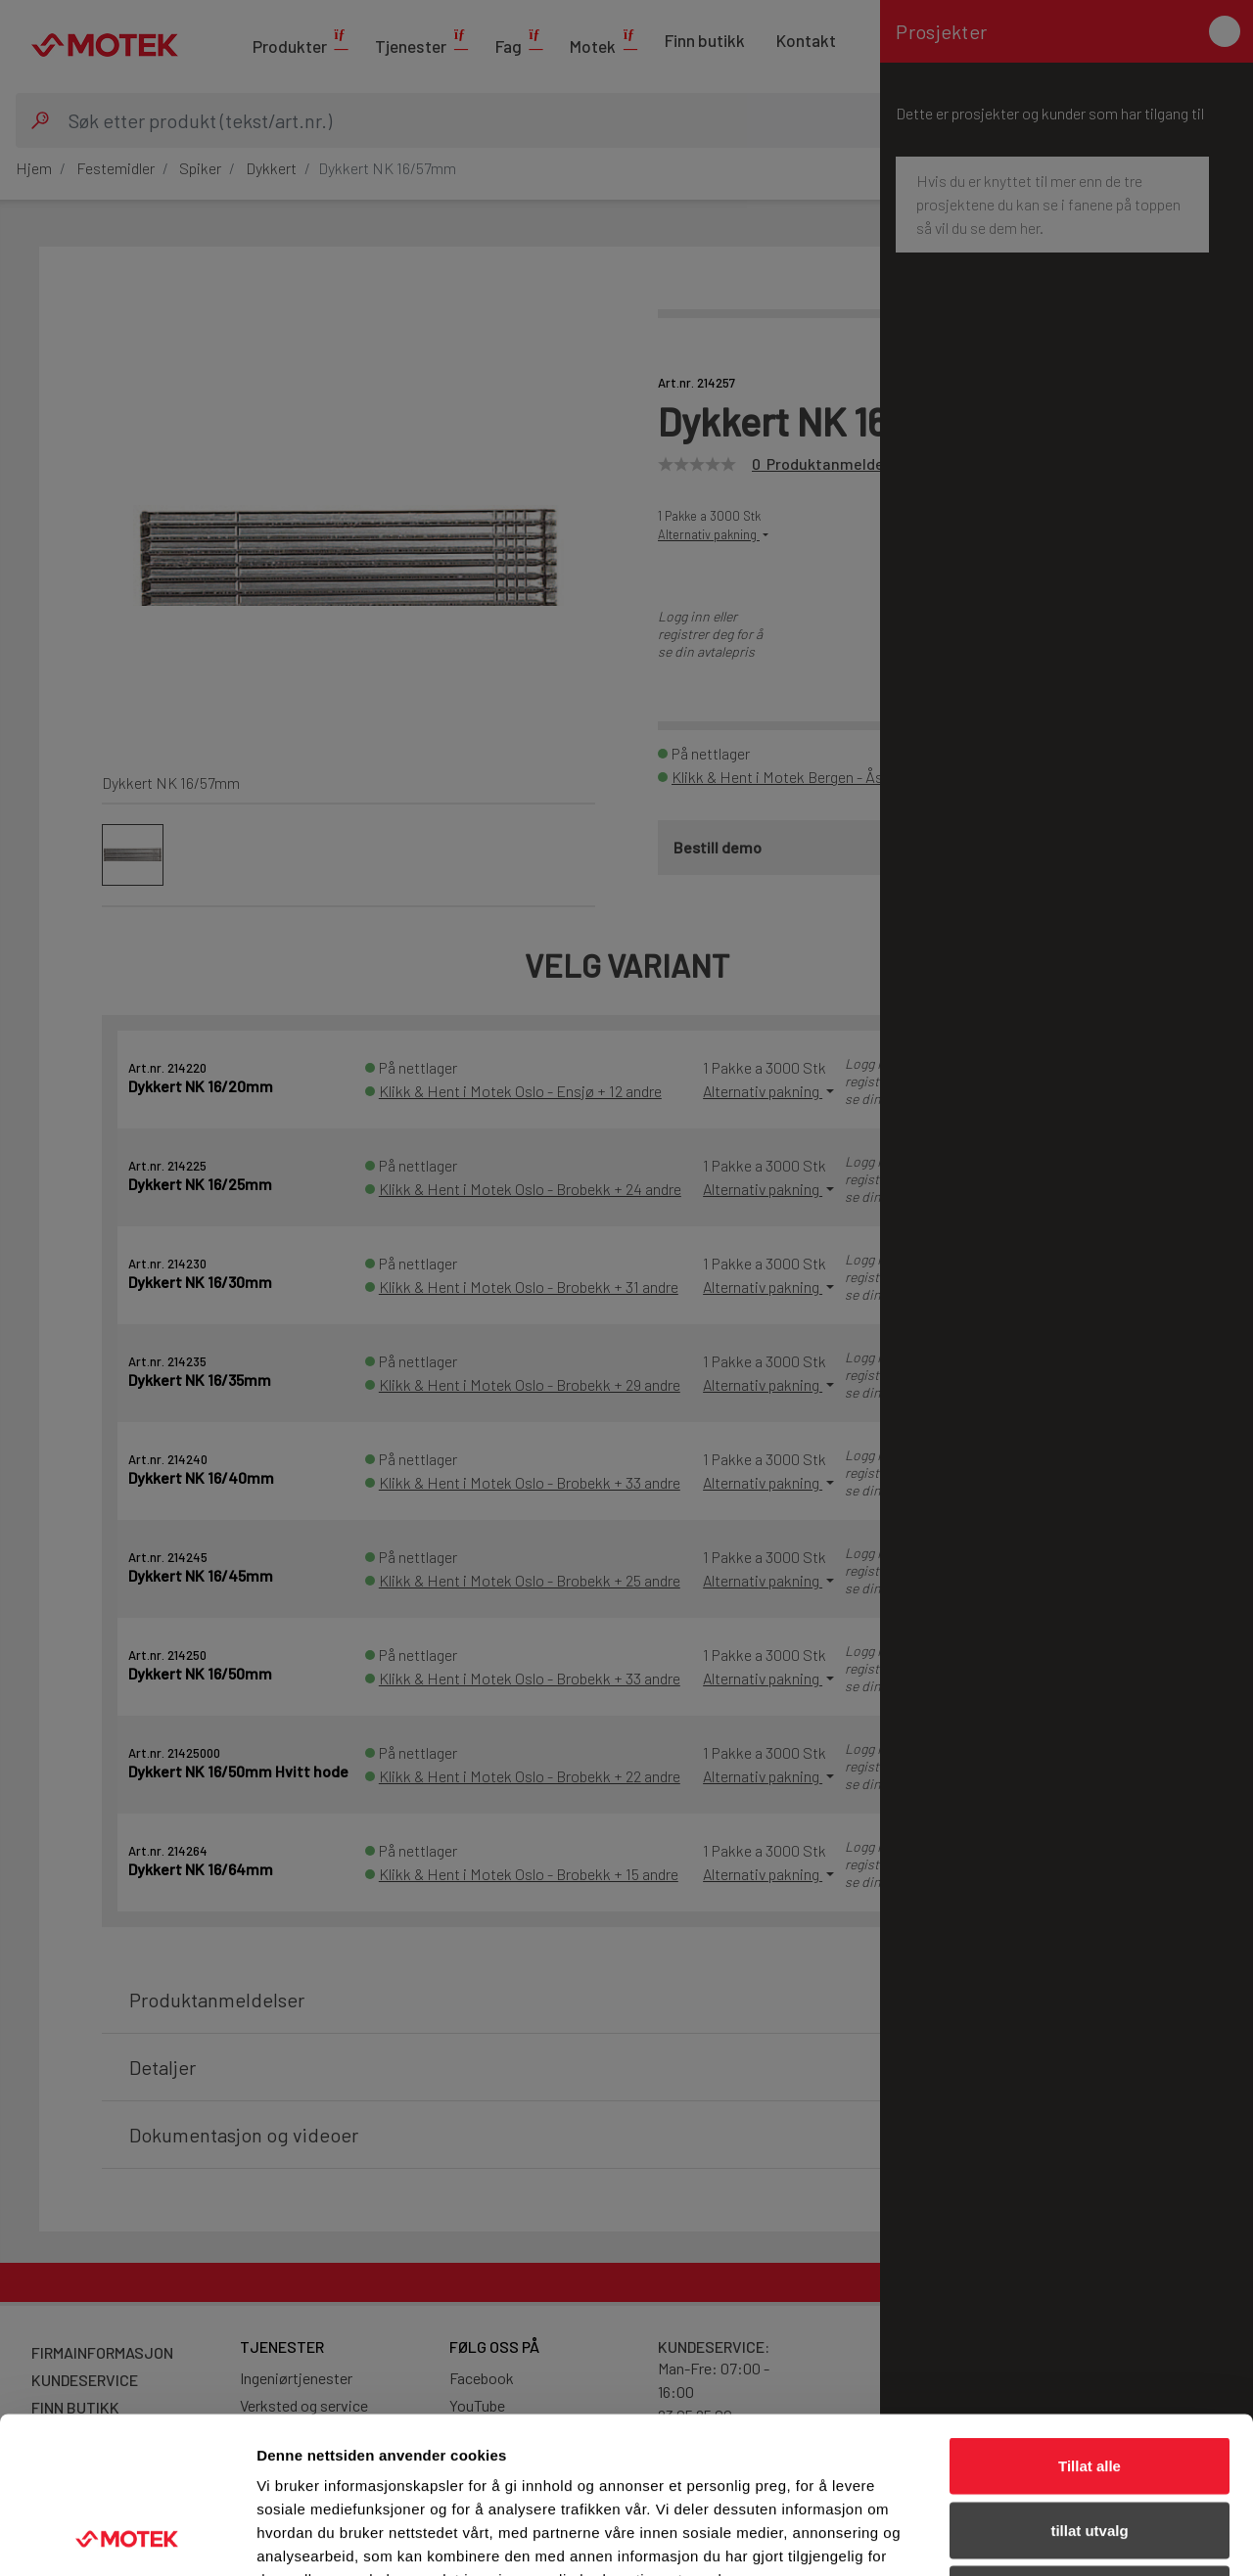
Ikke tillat (1089, 2447)
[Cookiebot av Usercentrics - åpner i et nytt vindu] (126, 2538)
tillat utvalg (1089, 2383)
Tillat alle (1089, 2319)
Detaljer (1042, 2537)
